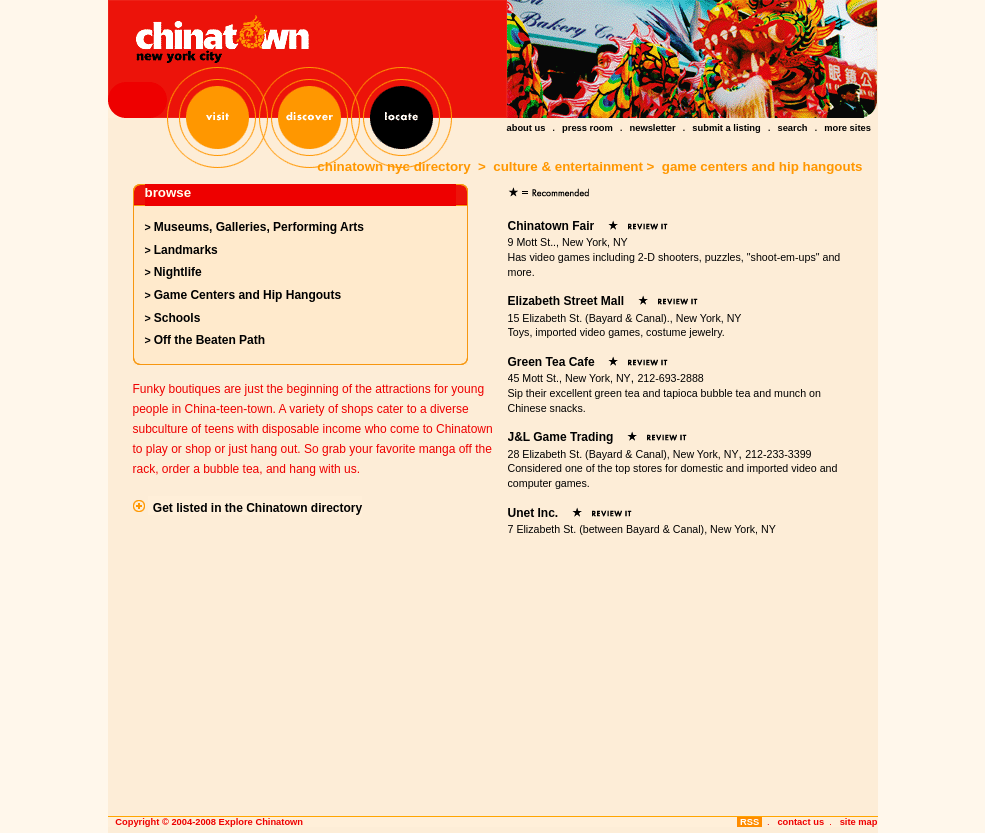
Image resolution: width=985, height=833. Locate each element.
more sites (847, 128)
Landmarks (186, 250)
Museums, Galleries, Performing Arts (259, 227)
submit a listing (726, 128)
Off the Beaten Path (209, 340)
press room (587, 128)
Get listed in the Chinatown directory (257, 508)
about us (526, 128)
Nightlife (178, 272)
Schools (177, 318)
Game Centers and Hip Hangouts (247, 295)
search (792, 128)
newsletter (653, 128)
